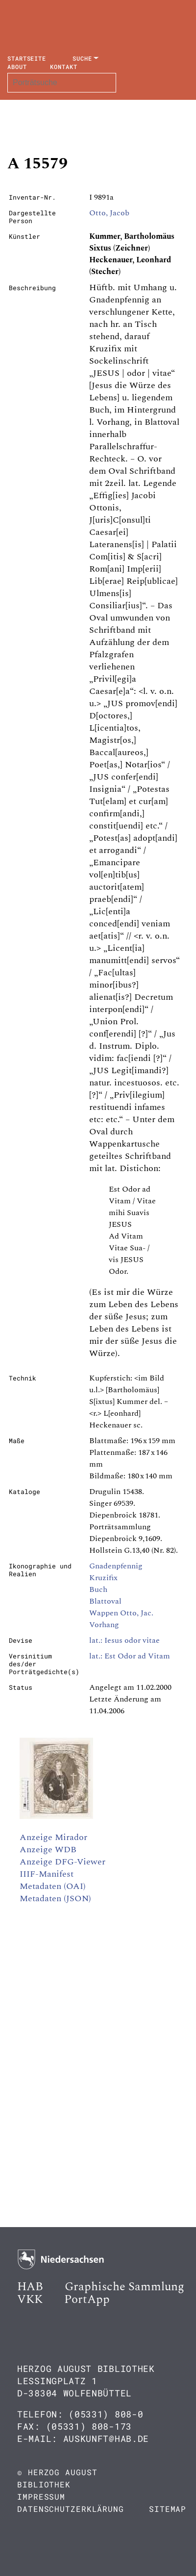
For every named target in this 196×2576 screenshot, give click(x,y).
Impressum (41, 2496)
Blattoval (105, 1601)
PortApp (87, 2299)
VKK (30, 2299)
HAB (30, 2287)
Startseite (26, 58)
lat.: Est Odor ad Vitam (129, 1656)
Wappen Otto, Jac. (121, 1613)
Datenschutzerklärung (70, 2509)
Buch (98, 1589)
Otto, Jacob (109, 213)
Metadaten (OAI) (53, 1886)
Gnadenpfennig (116, 1566)
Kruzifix (103, 1578)
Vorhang (104, 1625)
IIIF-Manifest (47, 1874)
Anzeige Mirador (53, 1837)
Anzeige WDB (48, 1849)
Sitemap (167, 2509)
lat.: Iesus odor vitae (124, 1640)
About (17, 66)
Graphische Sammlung (124, 2287)
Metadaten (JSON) (55, 1898)
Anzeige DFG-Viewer (62, 1861)
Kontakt (63, 66)
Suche (82, 58)
